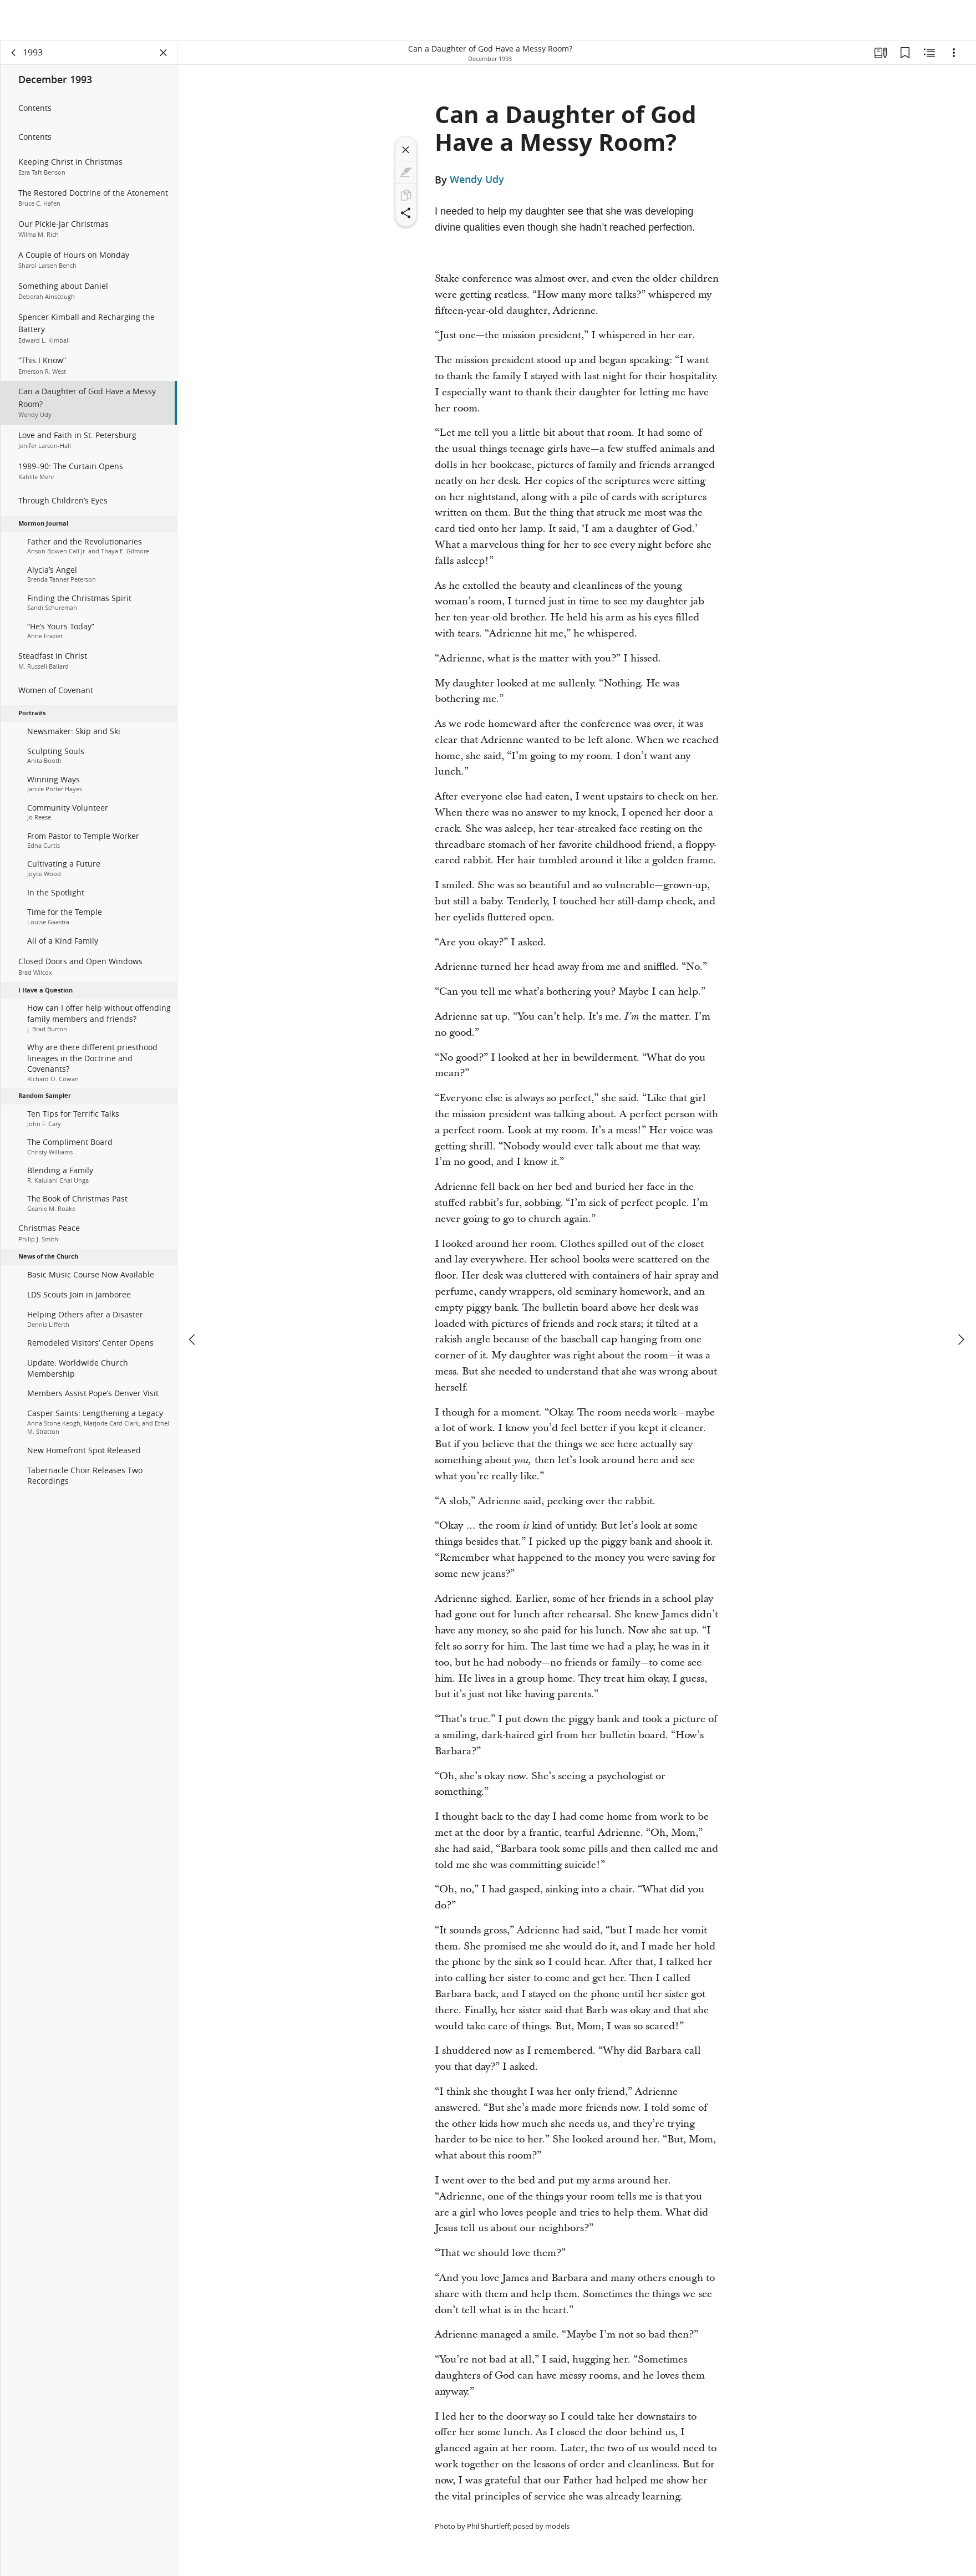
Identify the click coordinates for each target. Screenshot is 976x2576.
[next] (960, 1299)
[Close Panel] (163, 53)
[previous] (193, 1299)
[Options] (954, 53)
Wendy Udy (477, 180)
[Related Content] (929, 53)
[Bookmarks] (905, 53)
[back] (14, 53)
